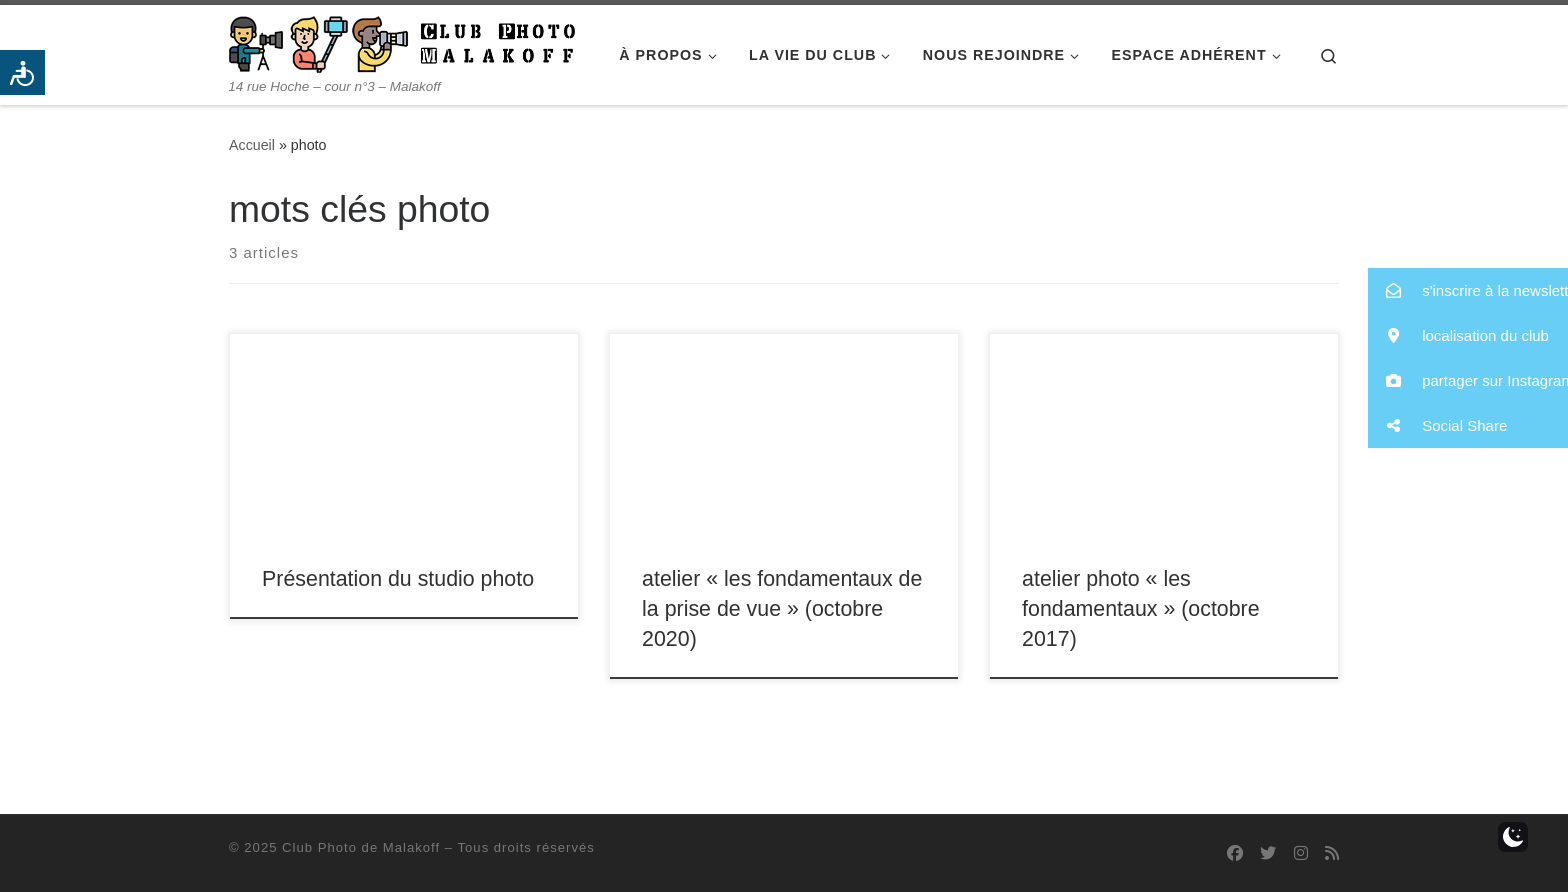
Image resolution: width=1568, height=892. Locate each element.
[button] (1468, 290)
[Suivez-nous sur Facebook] (1235, 853)
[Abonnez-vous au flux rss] (1332, 853)
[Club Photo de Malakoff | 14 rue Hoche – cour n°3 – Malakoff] (402, 41)
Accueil (252, 145)
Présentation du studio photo (398, 579)
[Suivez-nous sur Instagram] (1301, 853)
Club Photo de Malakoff (361, 847)
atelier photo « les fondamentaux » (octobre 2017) (1140, 609)
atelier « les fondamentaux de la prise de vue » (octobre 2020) (782, 609)
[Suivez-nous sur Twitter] (1268, 853)
